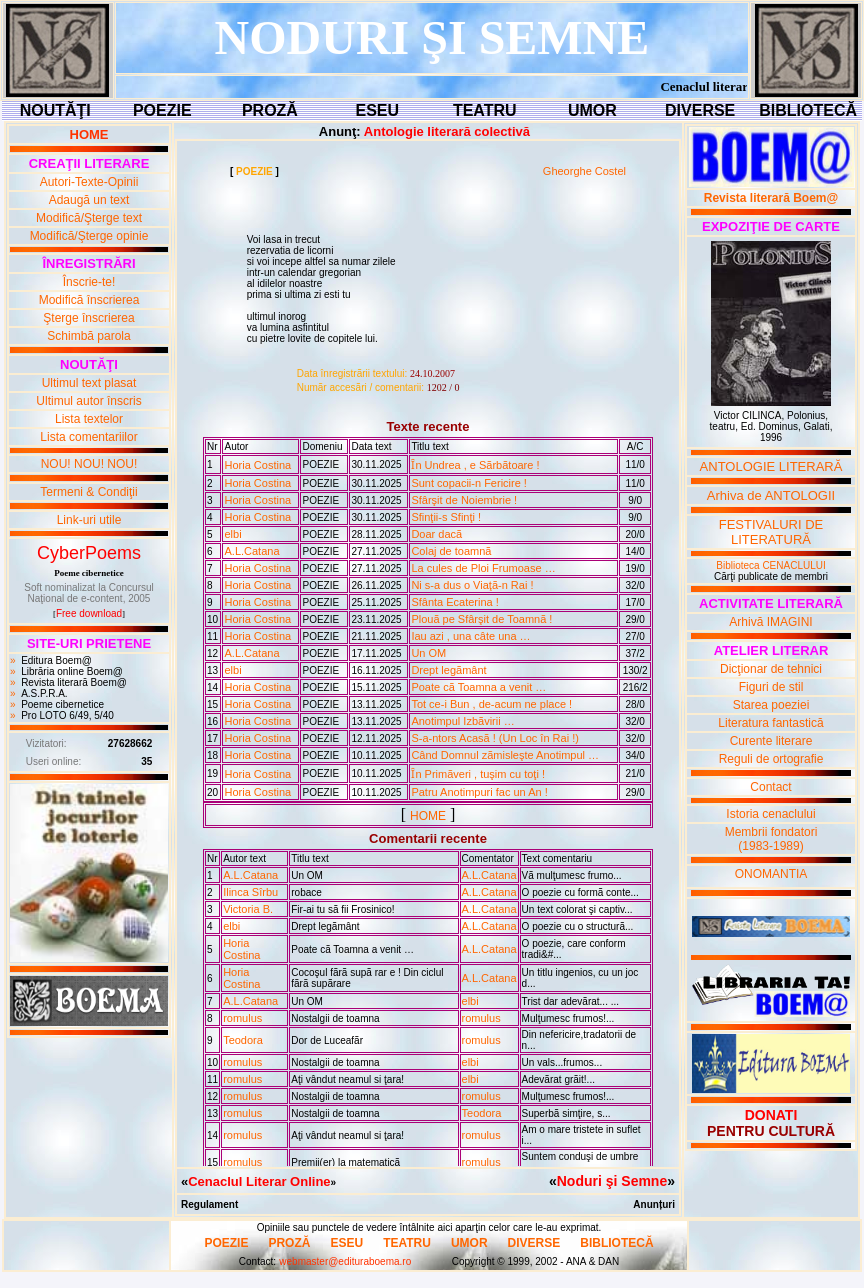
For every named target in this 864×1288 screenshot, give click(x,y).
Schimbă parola (88, 336)
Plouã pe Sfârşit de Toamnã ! (481, 619)
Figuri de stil (771, 687)
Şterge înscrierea (88, 318)
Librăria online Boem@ (72, 671)
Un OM (428, 653)
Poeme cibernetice (62, 704)
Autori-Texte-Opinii (89, 182)
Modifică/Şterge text (89, 218)
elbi (232, 534)
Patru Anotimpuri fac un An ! (479, 792)
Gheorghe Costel (584, 171)
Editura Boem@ (56, 660)
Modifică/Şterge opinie (89, 236)
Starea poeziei (771, 705)
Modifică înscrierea (89, 300)
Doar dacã (436, 534)
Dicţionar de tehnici (771, 669)
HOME (428, 816)
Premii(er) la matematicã (345, 1162)
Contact (770, 787)
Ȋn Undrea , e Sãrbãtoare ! (475, 465)
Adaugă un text (89, 200)
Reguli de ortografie (771, 759)
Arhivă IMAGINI (770, 622)
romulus (242, 1018)
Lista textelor (89, 419)
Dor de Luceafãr (327, 1040)
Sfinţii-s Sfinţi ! (446, 517)
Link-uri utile (89, 520)
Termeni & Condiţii (88, 492)
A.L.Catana (251, 551)
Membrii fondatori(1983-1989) (771, 839)
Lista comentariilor (88, 437)
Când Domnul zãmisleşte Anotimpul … (505, 755)
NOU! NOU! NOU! (89, 464)
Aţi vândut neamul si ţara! (347, 1079)
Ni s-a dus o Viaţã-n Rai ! (472, 585)
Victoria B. (248, 909)
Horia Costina (257, 465)
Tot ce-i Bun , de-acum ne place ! (491, 704)
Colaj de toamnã (451, 551)
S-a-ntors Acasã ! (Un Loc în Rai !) (495, 738)
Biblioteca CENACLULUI (771, 565)
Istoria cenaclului (770, 814)
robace (306, 892)
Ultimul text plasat (89, 383)
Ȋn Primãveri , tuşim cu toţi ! (478, 774)
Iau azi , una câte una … (470, 636)
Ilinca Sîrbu (250, 892)
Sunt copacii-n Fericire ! (469, 483)
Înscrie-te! (89, 282)
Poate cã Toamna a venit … (478, 687)
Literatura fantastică (770, 723)
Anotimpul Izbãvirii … (462, 721)
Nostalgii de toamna (335, 1018)
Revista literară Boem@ (74, 682)
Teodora (243, 1040)
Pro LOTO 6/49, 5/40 (67, 715)
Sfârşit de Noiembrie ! (464, 500)
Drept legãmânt (448, 670)
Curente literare (771, 741)
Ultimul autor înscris (88, 401)
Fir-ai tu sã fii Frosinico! (342, 909)
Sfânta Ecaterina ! (454, 602)
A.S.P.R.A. (44, 693)
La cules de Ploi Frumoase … (483, 568)
